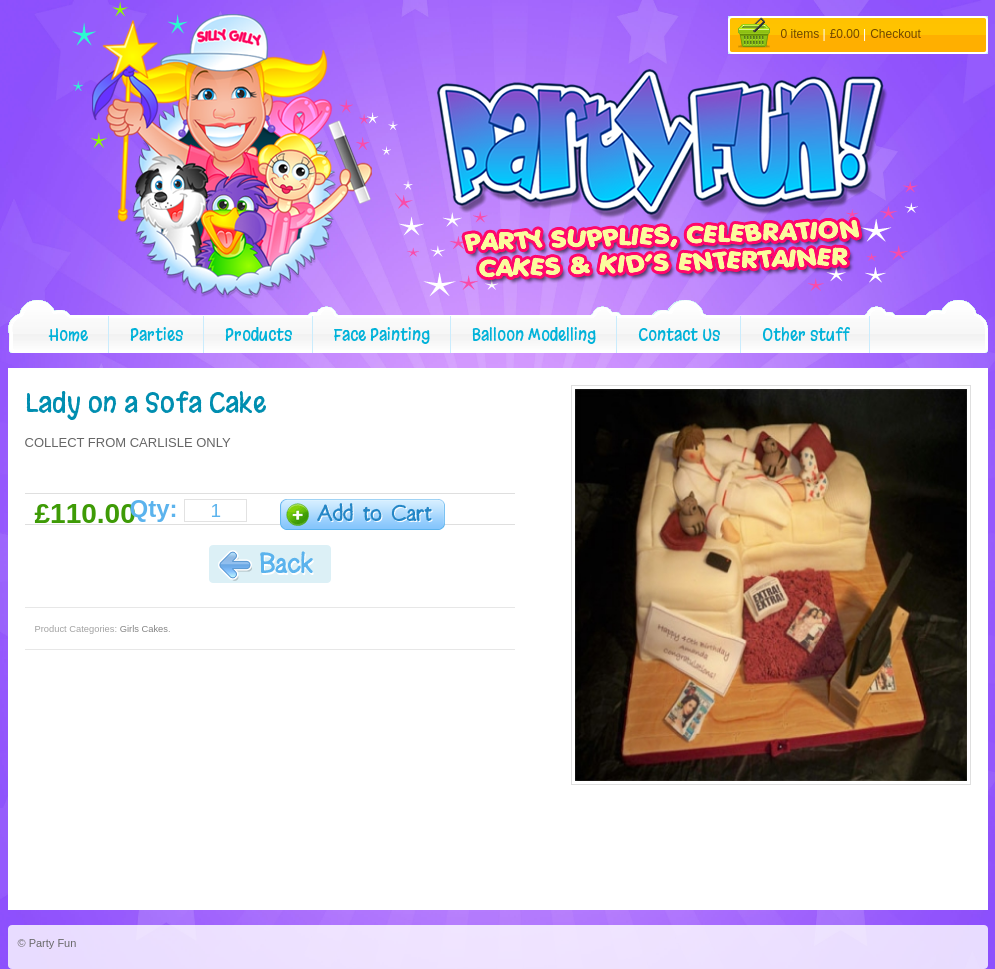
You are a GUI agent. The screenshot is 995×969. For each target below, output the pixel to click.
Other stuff (805, 334)
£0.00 (845, 34)
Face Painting (382, 334)
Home (68, 334)
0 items (800, 34)
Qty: (154, 509)
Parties (156, 334)
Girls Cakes (144, 629)
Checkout (895, 34)
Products (258, 334)
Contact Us (679, 334)
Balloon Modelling (534, 334)
